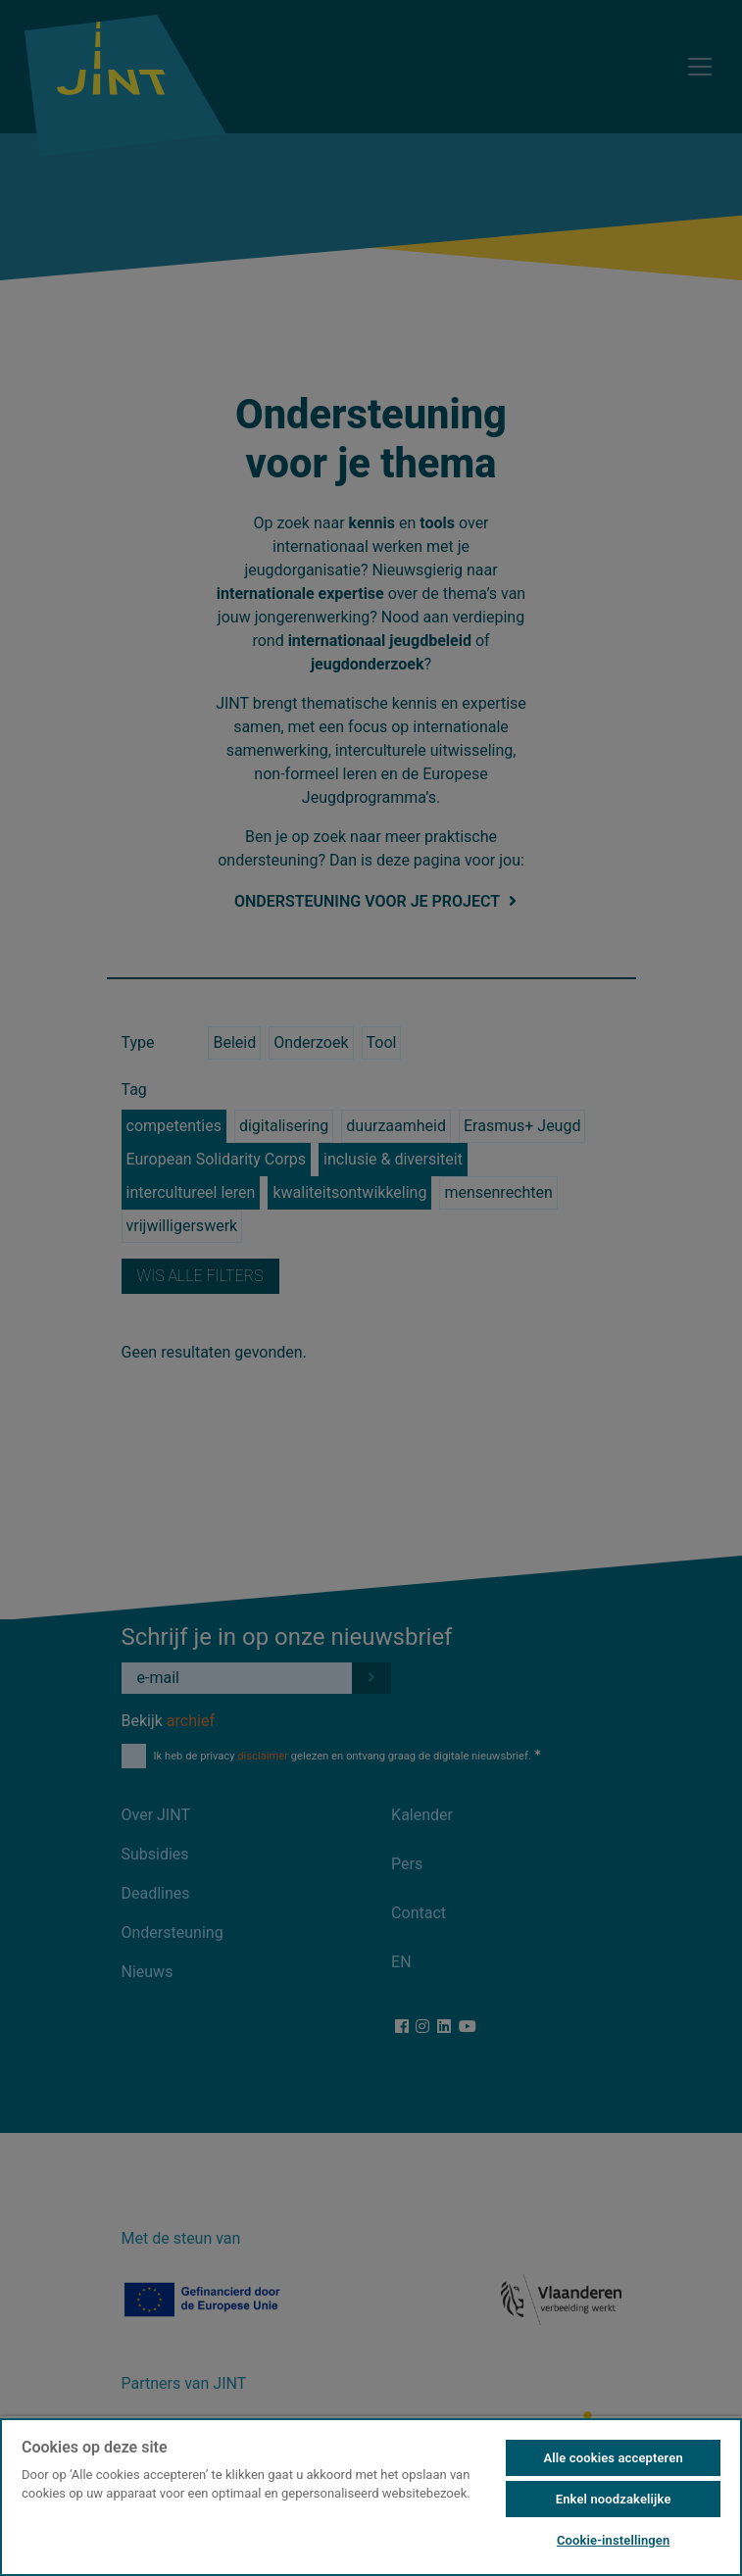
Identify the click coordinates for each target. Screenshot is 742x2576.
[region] (371, 2496)
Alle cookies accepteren (612, 2458)
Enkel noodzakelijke (613, 2499)
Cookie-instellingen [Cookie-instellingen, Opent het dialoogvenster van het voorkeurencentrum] (613, 2540)
